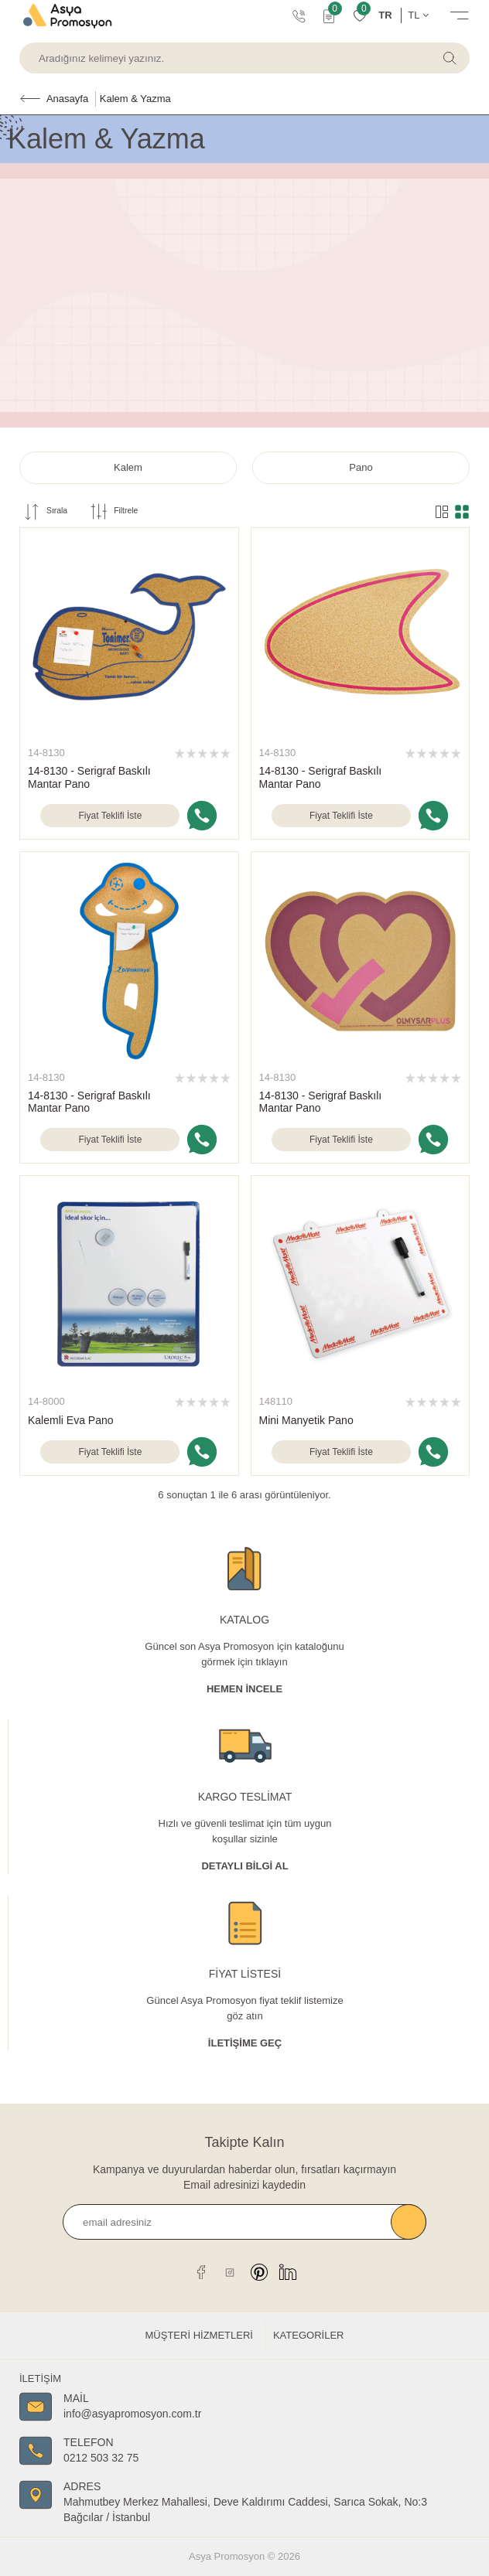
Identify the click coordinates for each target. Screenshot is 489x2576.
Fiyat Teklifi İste (110, 815)
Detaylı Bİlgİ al (244, 1866)
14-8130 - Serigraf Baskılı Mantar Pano (89, 777)
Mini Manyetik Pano (306, 1420)
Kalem (128, 467)
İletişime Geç (245, 2043)
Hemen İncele (244, 1689)
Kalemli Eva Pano (71, 1420)
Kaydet (408, 2222)
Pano (360, 467)
